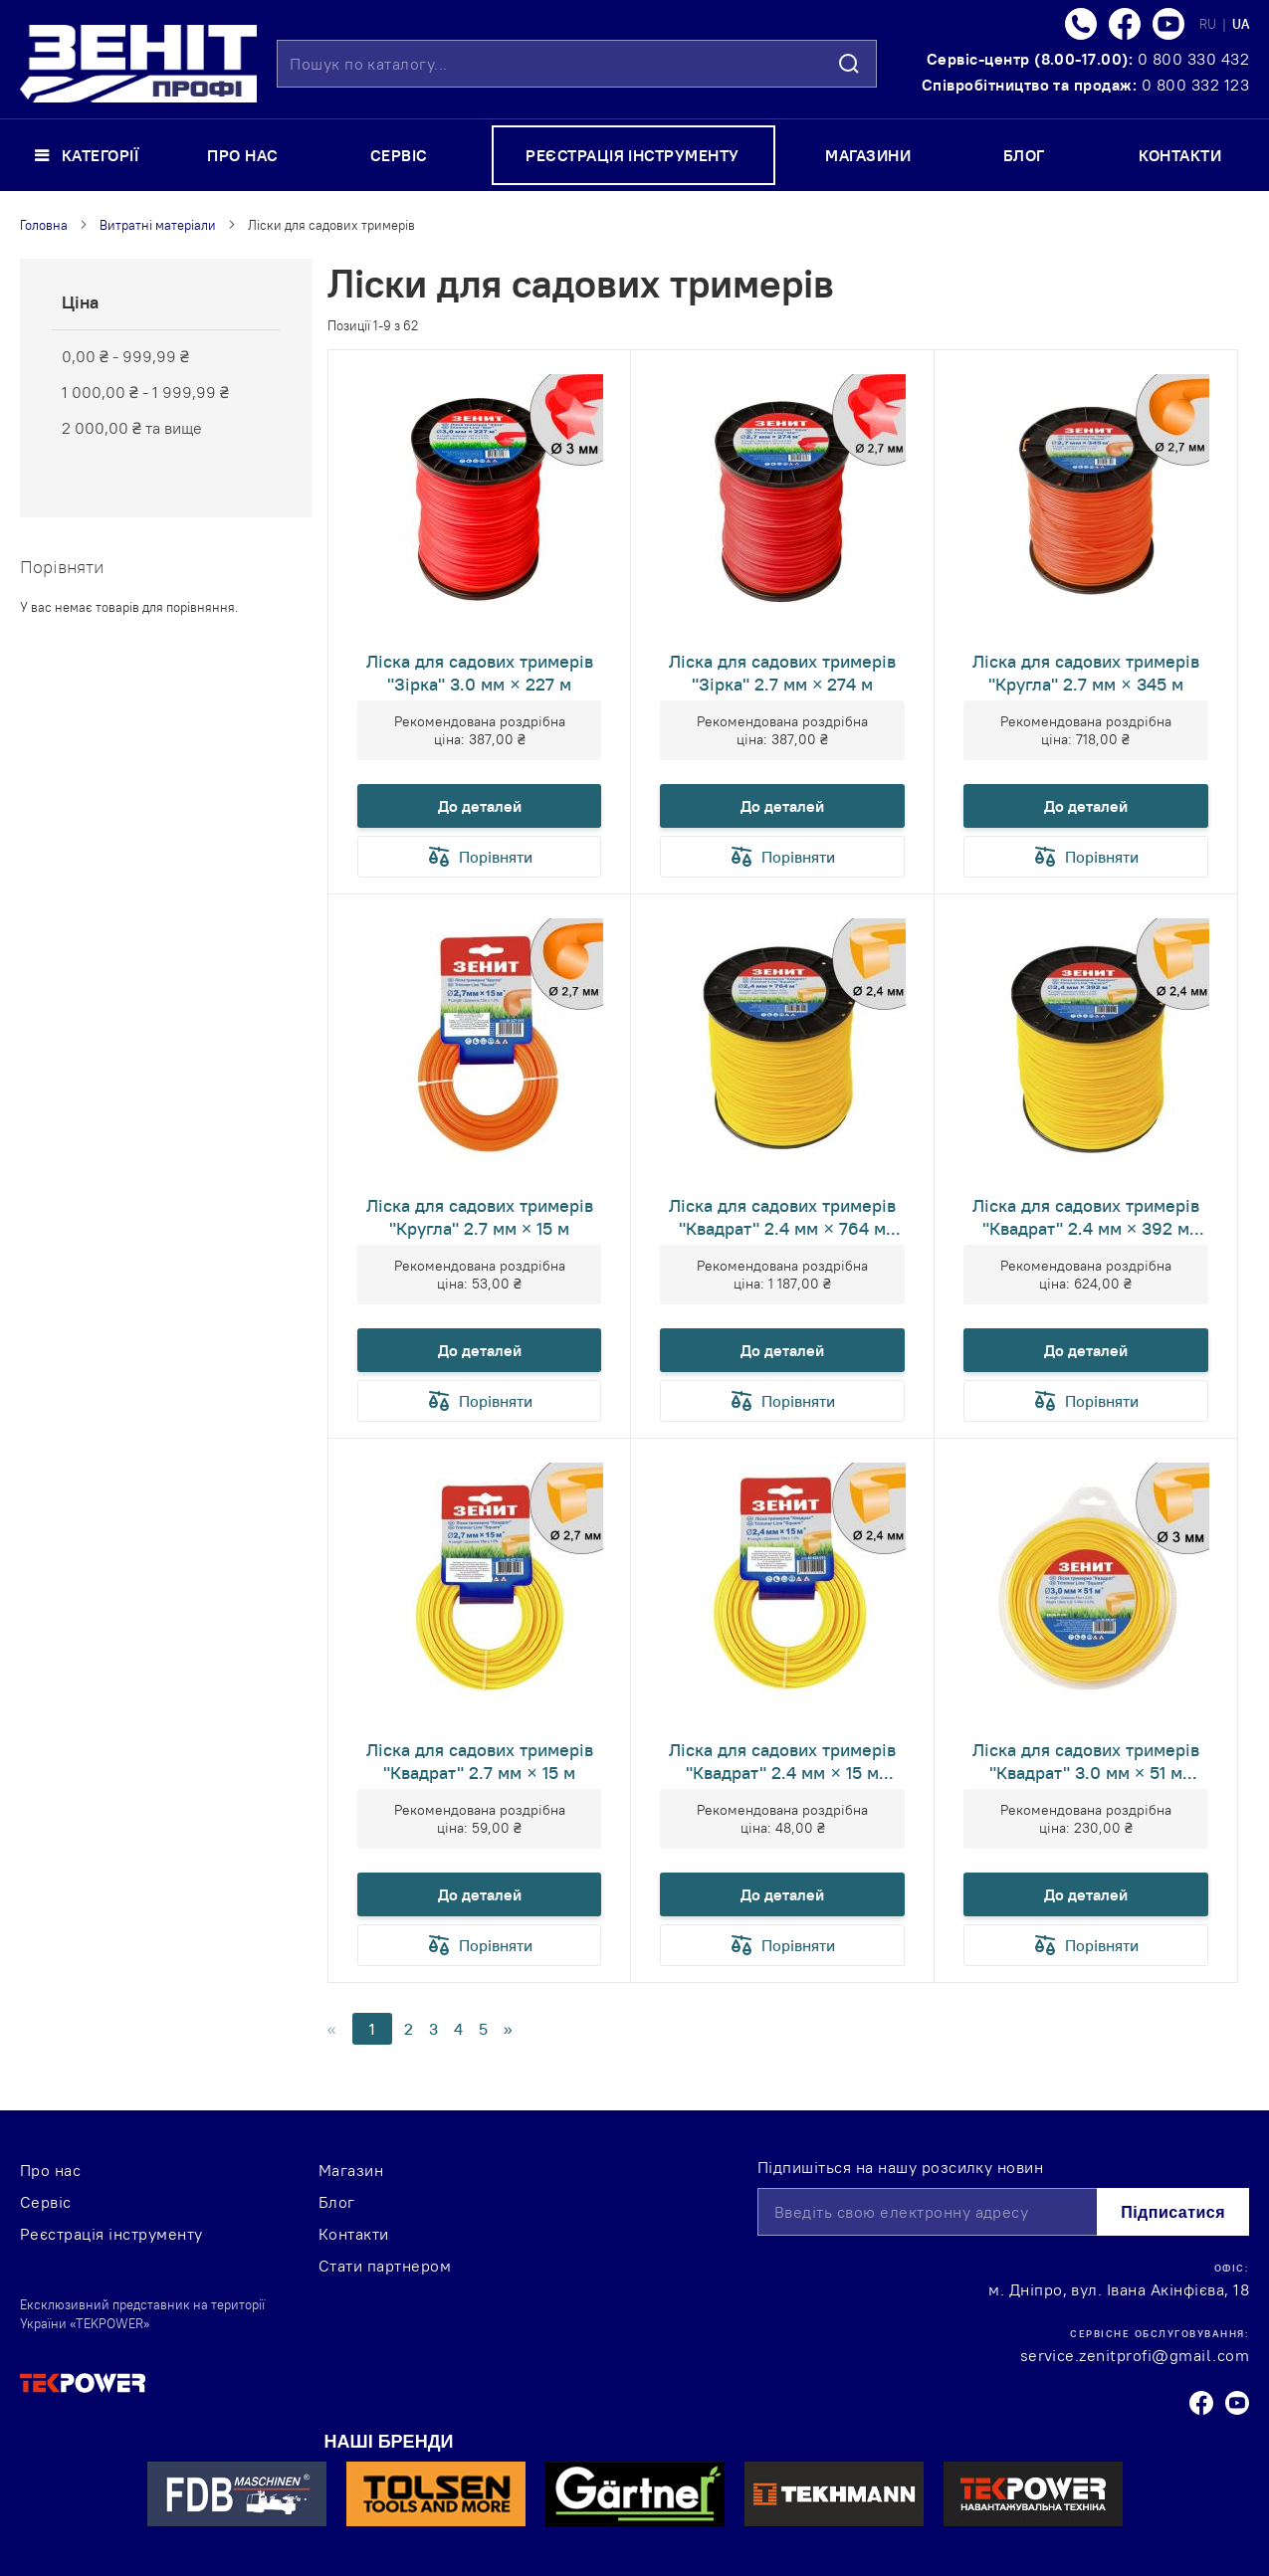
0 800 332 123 (1195, 85)
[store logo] (138, 63)
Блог (336, 2202)
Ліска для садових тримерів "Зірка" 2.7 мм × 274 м (782, 672)
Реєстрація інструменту (111, 2234)
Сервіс (46, 2202)
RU (1209, 24)
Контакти (353, 2234)
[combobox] (577, 64)
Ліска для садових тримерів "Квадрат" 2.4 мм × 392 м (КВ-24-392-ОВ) (1085, 1217)
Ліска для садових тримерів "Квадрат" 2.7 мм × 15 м (479, 1761)
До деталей (480, 806)
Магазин (350, 2170)
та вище (132, 428)
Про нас (50, 2170)
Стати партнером (384, 2266)
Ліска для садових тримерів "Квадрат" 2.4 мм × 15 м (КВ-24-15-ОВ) (782, 1761)
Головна (44, 225)
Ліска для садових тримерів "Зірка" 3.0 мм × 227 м (479, 672)
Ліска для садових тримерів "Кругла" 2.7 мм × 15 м (479, 1217)
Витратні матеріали (158, 225)
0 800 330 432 (1193, 59)
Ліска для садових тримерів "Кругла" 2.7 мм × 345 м (1085, 672)
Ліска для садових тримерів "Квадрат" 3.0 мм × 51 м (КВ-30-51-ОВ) (1085, 1761)
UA (1240, 24)
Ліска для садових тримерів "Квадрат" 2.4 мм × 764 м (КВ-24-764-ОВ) (782, 1217)
